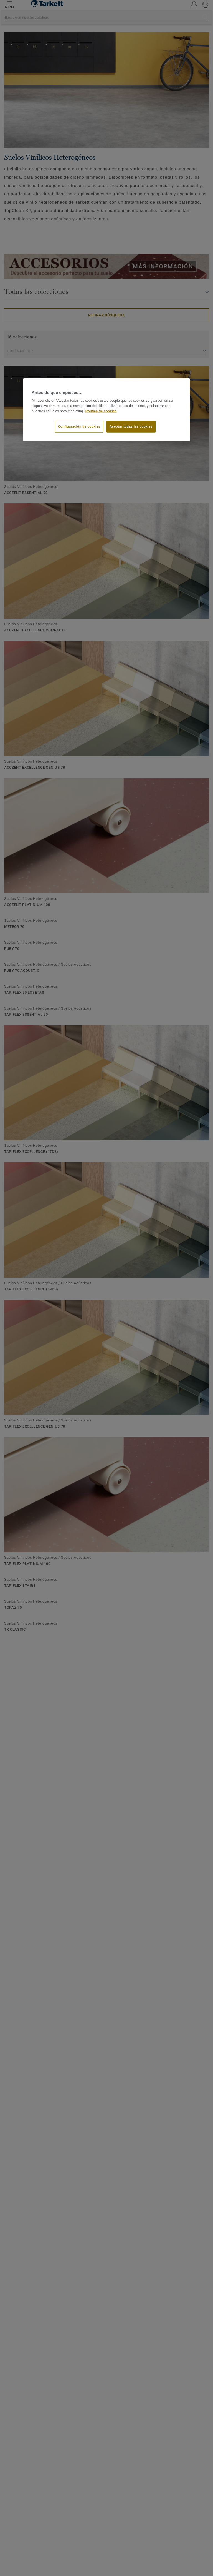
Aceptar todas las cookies (131, 426)
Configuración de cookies (79, 426)
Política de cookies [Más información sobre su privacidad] (101, 411)
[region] (106, 409)
